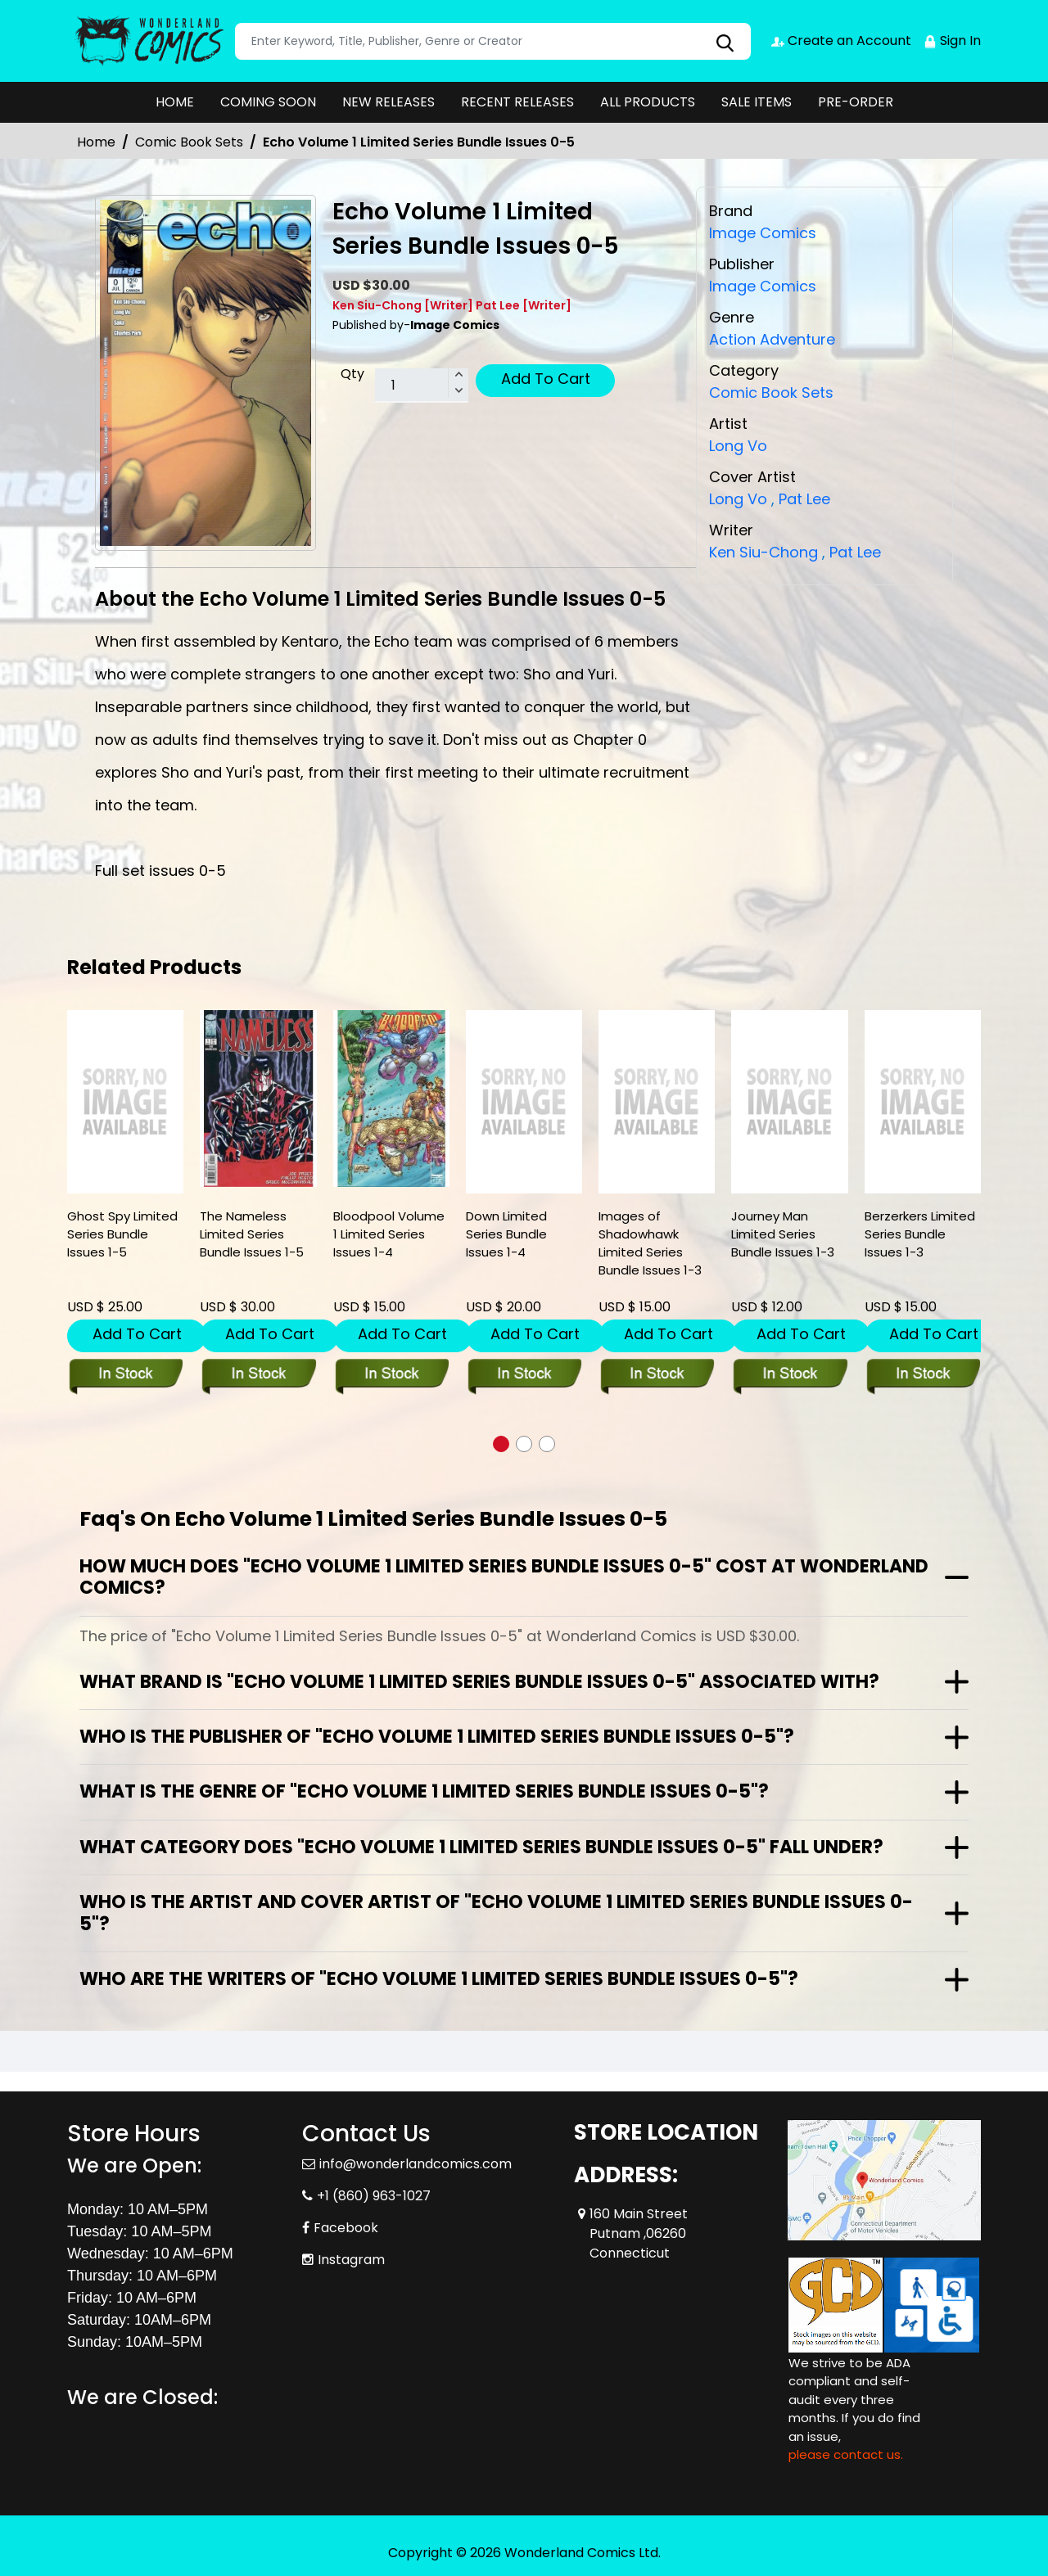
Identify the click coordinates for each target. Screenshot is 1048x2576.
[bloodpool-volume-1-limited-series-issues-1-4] (391, 1098)
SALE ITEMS (756, 101)
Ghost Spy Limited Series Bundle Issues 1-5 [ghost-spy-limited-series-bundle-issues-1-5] (122, 1234)
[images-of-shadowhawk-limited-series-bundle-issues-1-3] (657, 1101)
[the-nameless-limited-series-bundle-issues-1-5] (258, 1098)
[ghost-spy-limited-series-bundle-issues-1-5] (125, 1101)
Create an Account (841, 40)
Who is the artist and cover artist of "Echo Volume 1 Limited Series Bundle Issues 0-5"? (496, 1912)
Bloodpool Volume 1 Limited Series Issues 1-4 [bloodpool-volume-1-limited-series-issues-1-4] (389, 1234)
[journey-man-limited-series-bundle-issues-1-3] (789, 1101)
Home (96, 142)
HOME (175, 101)
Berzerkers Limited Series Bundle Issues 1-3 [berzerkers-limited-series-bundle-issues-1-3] (920, 1234)
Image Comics (762, 285)
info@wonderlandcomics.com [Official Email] (415, 2163)
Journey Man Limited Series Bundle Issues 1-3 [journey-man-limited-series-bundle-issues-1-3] (782, 1234)
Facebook (346, 2227)
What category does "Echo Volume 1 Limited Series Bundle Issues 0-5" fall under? (481, 1847)
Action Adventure (772, 337)
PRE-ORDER (855, 101)
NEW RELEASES (388, 101)
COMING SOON (268, 101)
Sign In (952, 40)
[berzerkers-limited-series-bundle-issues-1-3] (923, 1101)
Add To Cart (545, 378)
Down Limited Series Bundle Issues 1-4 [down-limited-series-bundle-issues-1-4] (506, 1234)
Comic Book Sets (189, 142)
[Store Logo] (149, 41)
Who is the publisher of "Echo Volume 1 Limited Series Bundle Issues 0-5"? (436, 1736)
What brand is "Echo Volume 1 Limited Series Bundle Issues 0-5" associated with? (479, 1681)
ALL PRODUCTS (647, 101)
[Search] (493, 41)
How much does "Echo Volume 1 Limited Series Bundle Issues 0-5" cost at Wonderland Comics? (503, 1577)
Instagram (351, 2259)
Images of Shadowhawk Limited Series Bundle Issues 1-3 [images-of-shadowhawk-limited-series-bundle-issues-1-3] (650, 1243)
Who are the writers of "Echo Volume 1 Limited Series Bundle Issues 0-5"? (438, 1979)
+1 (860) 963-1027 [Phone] (374, 2195)
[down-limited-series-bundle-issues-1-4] (524, 1101)
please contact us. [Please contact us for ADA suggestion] (845, 2454)
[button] (501, 1444)
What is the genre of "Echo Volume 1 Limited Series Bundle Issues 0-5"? (424, 1791)
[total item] (421, 385)
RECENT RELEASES (517, 101)
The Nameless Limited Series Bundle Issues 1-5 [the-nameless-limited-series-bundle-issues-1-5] (252, 1234)
